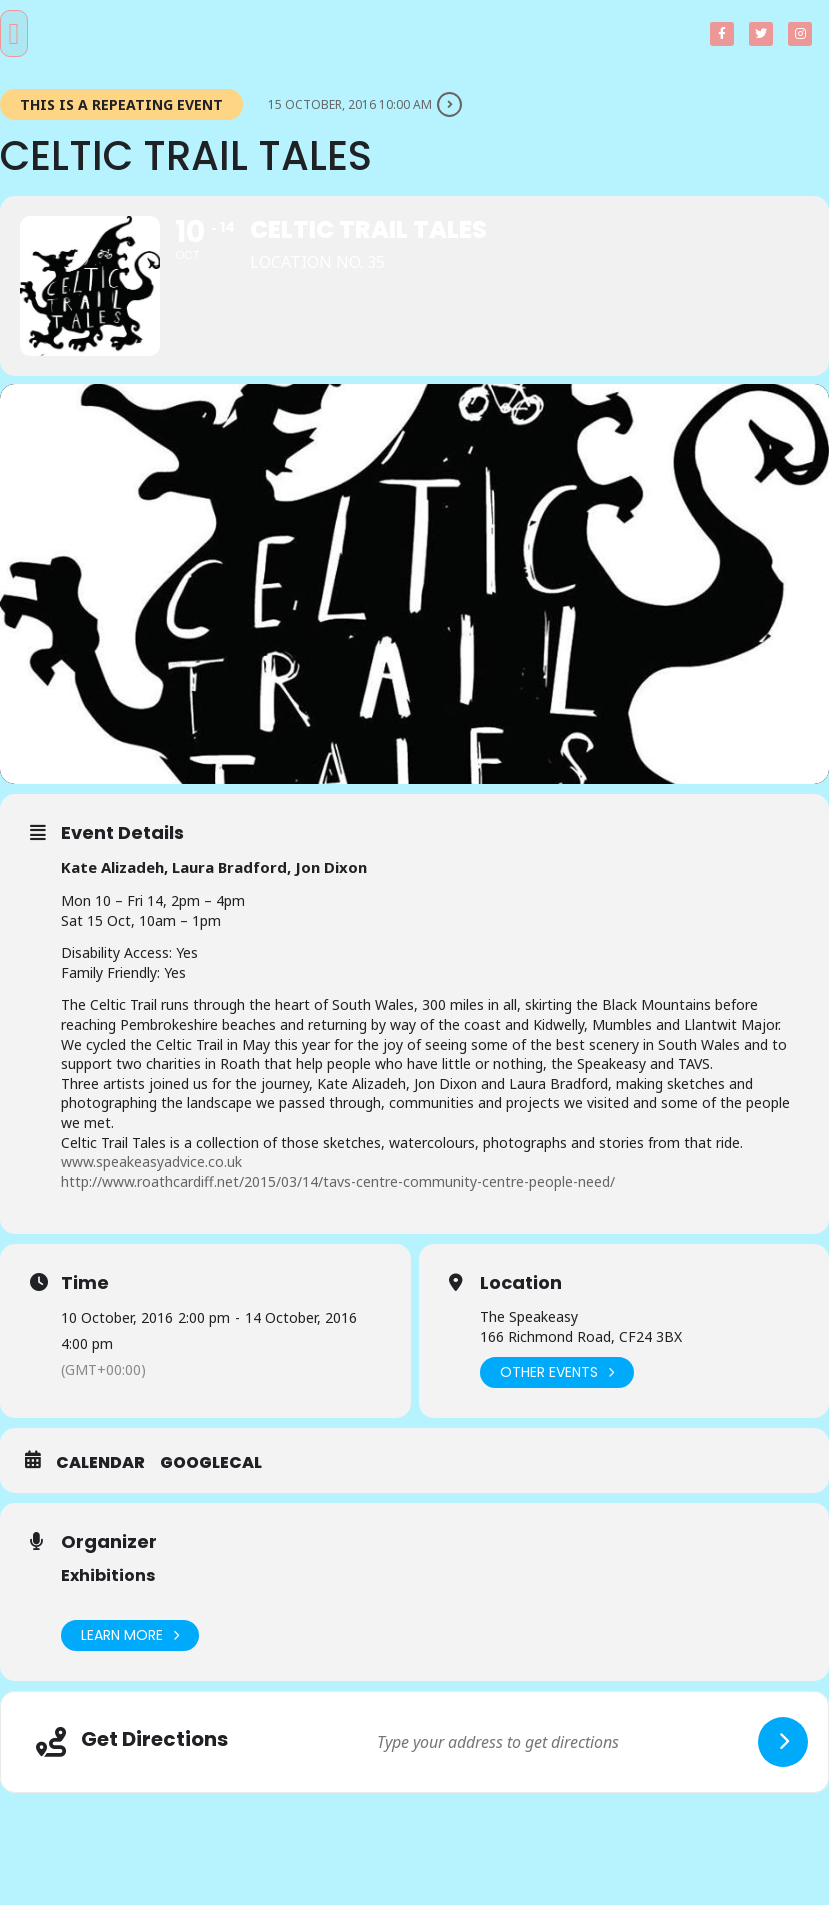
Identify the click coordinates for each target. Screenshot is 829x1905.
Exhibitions (108, 1575)
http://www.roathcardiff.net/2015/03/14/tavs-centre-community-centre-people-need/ (338, 1181)
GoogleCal (211, 1463)
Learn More (130, 1635)
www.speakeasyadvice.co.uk (151, 1161)
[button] (14, 33)
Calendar (100, 1463)
